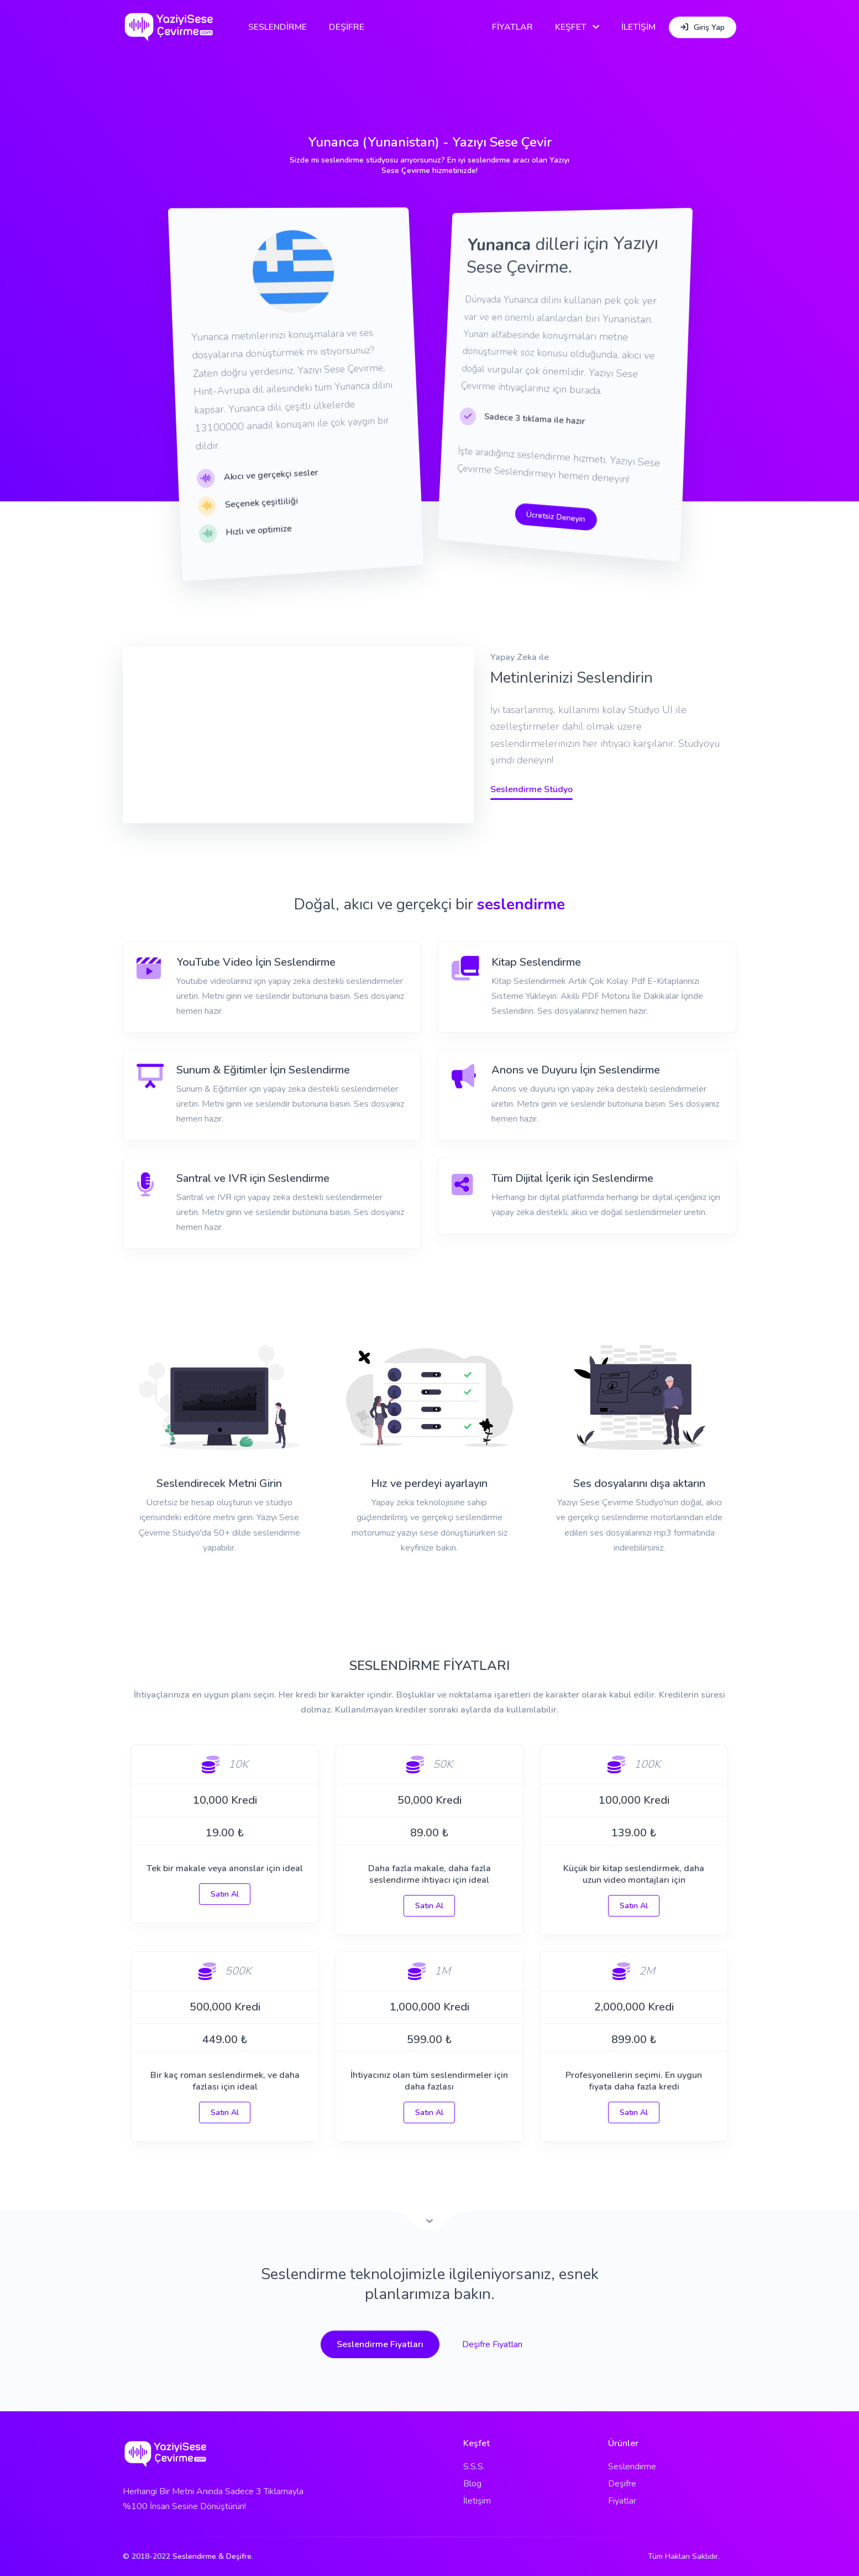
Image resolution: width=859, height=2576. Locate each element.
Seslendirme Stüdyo (531, 789)
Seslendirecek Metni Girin (219, 1483)
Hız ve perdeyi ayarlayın (429, 1483)
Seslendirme (632, 2466)
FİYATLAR (512, 27)
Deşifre (622, 2484)
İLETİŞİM (638, 27)
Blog (472, 2484)
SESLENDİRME (277, 27)
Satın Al (225, 1894)
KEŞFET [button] (570, 27)
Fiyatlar (622, 2501)
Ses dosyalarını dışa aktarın (639, 1483)
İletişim (477, 2501)
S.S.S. (474, 2466)
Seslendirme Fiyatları (380, 2344)
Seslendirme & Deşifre (212, 2556)
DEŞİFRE (346, 27)
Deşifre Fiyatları (492, 2344)
